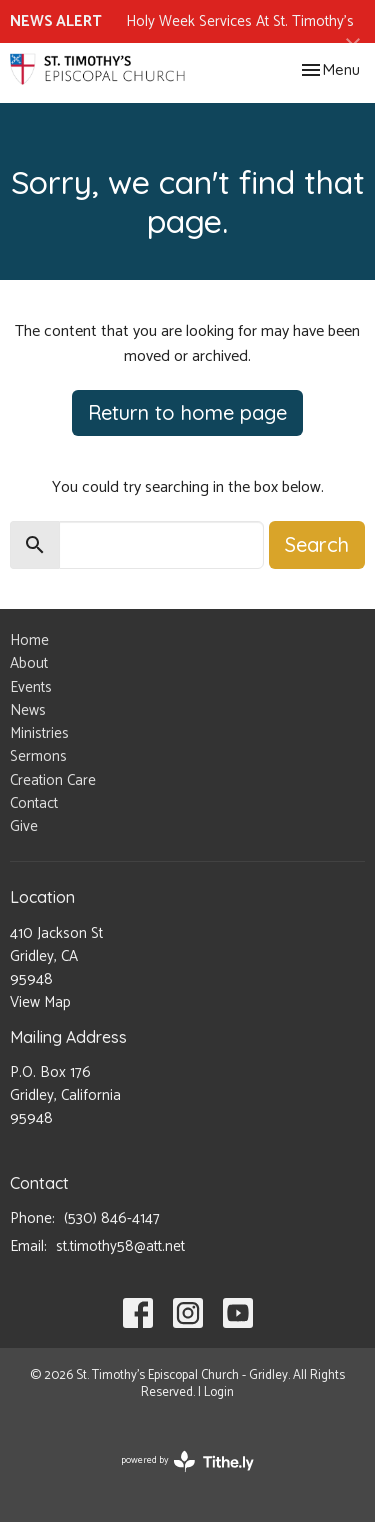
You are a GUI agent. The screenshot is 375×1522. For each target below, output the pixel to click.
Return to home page (187, 412)
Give (24, 826)
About (29, 663)
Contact (34, 803)
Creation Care (53, 780)
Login (219, 1392)
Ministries (39, 733)
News (28, 710)
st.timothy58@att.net (120, 1246)
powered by (187, 1461)
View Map (40, 1002)
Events (31, 687)
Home (29, 640)
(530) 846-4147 (112, 1218)
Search (317, 544)
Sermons (38, 756)
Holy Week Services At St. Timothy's (240, 21)
